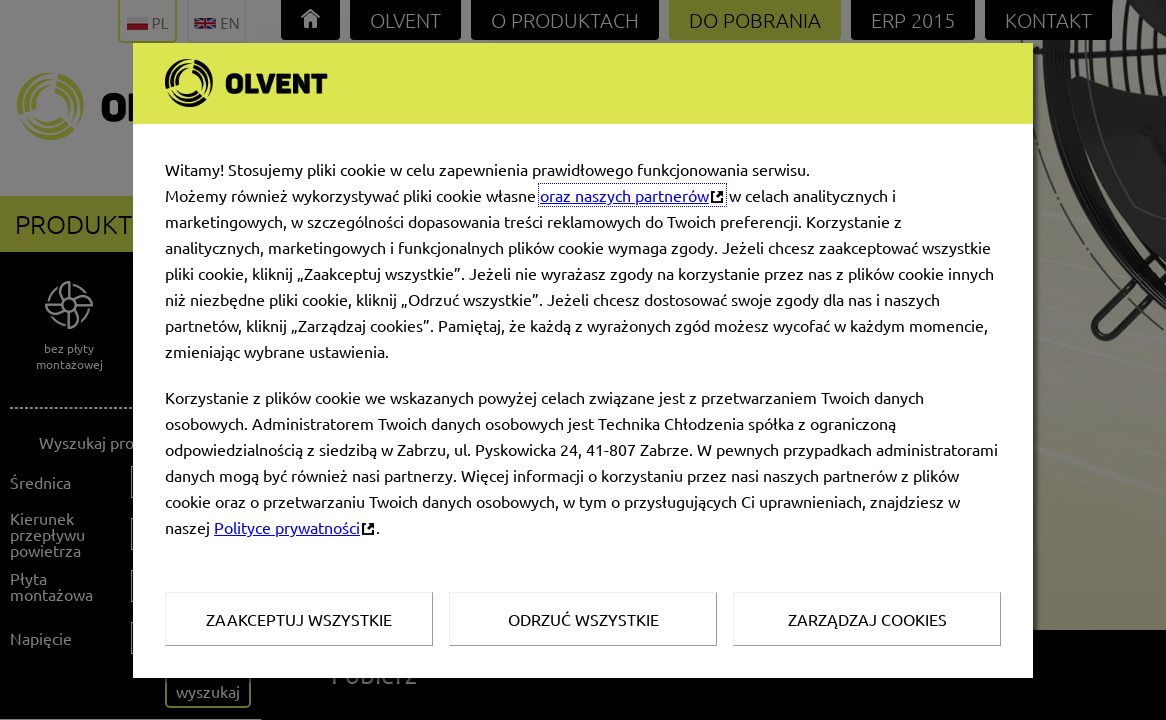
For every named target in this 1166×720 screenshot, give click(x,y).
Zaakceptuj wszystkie (299, 619)
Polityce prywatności (287, 527)
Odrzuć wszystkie (583, 619)
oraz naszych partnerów (624, 195)
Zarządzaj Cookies (867, 619)
